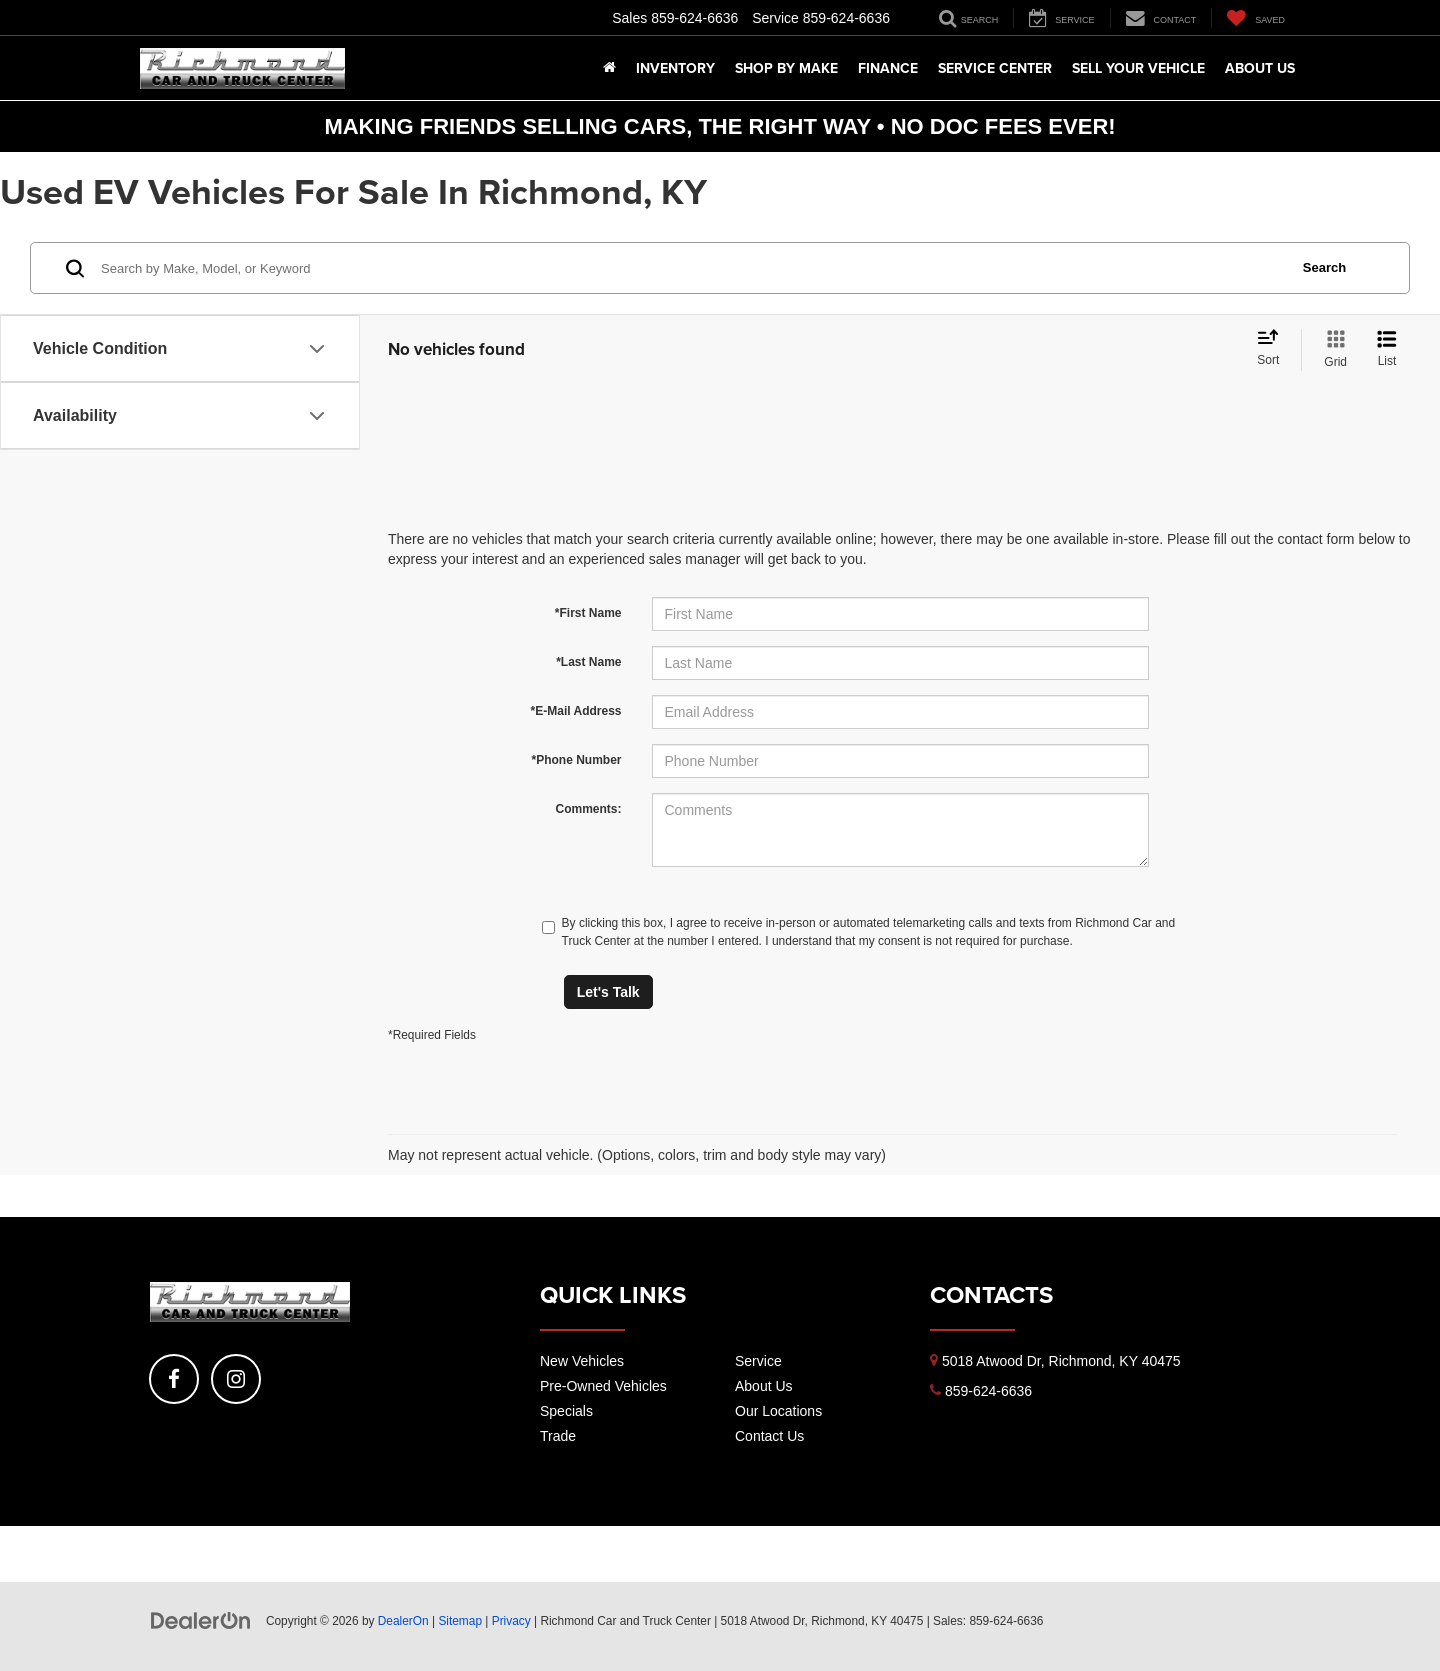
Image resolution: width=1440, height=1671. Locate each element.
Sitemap (460, 1621)
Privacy (511, 1621)
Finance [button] (888, 68)
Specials (566, 1411)
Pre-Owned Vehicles (603, 1386)
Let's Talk (608, 992)
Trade (558, 1436)
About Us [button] (1260, 68)
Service (758, 1361)
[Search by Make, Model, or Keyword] (691, 268)
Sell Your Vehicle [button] (1138, 68)
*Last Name (588, 662)
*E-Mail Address (576, 711)
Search (1324, 267)
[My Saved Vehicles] (1255, 18)
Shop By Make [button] (786, 68)
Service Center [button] (995, 68)
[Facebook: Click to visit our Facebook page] (174, 1379)
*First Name (588, 613)
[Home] (609, 68)
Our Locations (778, 1411)
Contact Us (769, 1436)
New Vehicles (582, 1361)
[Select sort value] (1274, 349)
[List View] (1387, 350)
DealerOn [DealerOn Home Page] (403, 1621)
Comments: (588, 809)
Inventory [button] (675, 68)
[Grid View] (1331, 350)
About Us (764, 1386)
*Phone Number (576, 760)
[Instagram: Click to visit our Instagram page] (236, 1379)
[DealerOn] (201, 1620)
